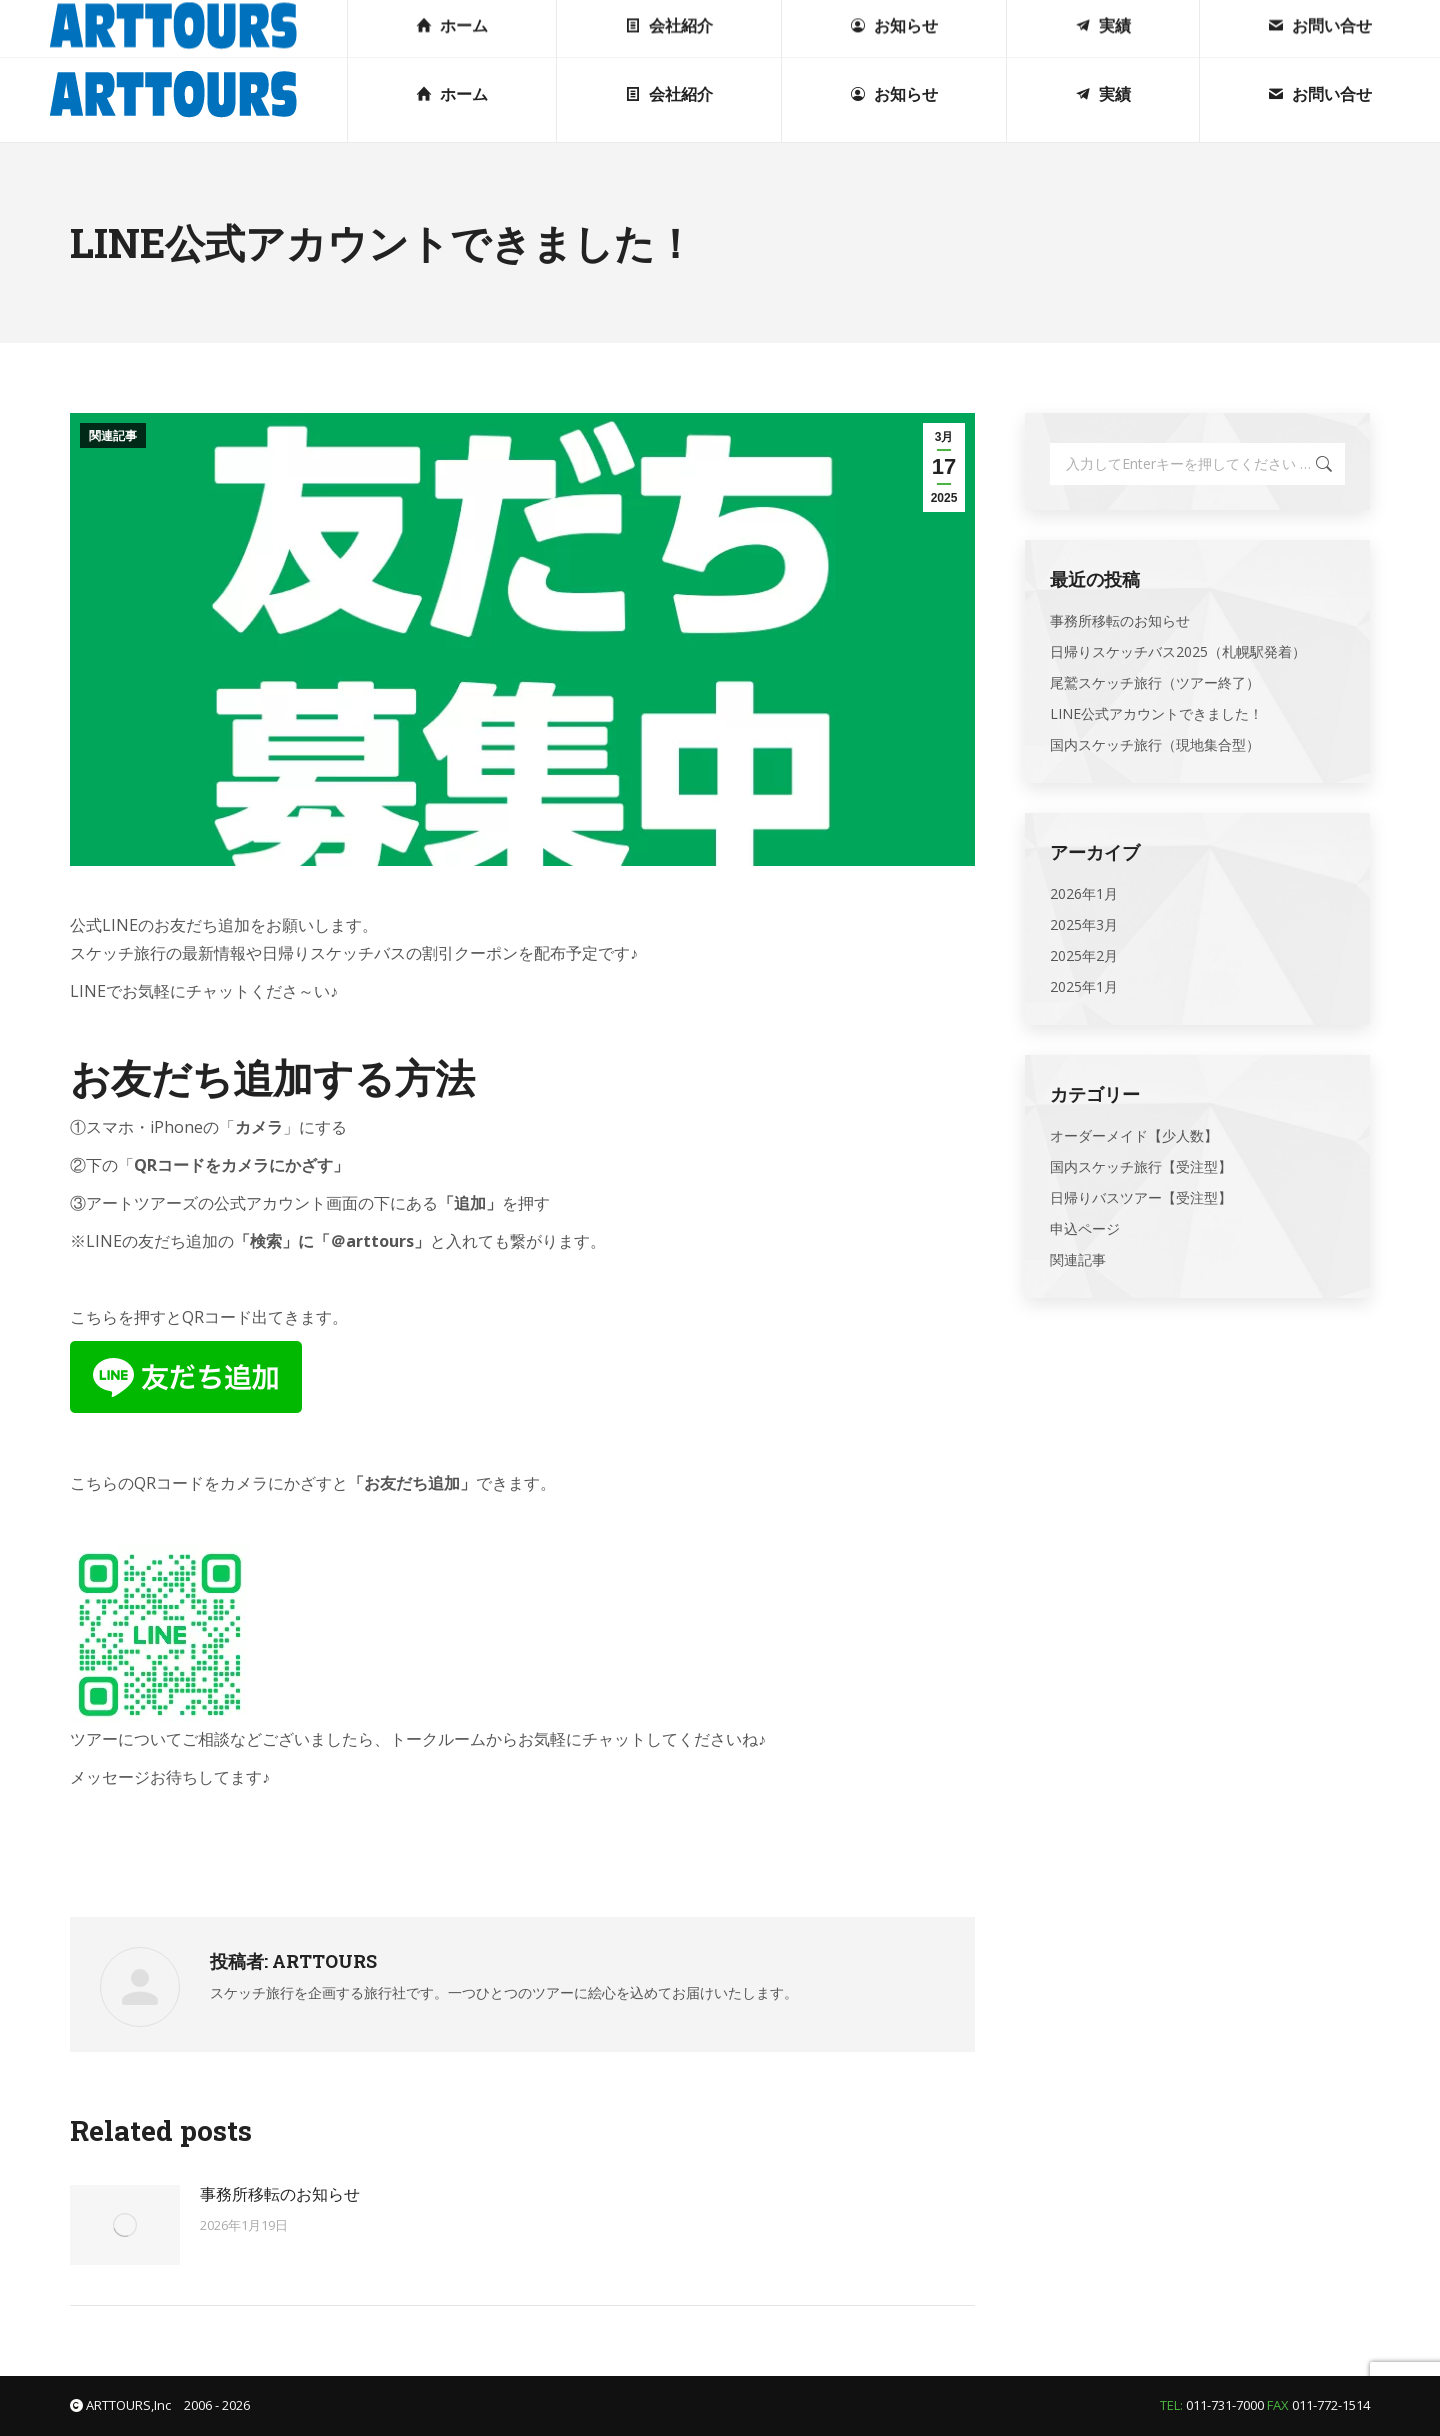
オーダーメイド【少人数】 (1134, 1135)
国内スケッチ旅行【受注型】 (1141, 1166)
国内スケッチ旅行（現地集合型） (1155, 744)
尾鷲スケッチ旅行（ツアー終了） (1155, 682)
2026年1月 (1084, 893)
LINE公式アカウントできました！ (1156, 713)
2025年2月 (1084, 955)
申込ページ (1085, 1228)
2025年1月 (1084, 986)
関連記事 (113, 436)
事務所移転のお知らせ (280, 2194)
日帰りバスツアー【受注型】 (1141, 1197)
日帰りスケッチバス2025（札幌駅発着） (1178, 651)
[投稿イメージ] (125, 2225)
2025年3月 (1084, 924)
